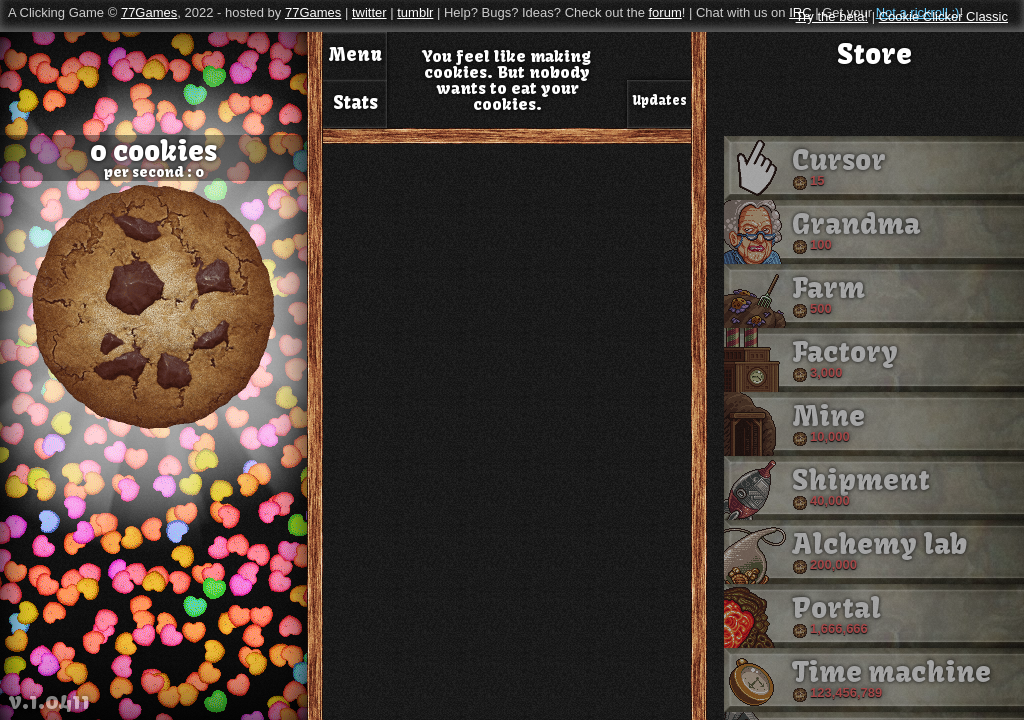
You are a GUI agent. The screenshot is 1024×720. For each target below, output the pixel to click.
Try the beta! (832, 16)
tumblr (415, 12)
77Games (149, 12)
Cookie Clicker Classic (943, 16)
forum (664, 12)
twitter (369, 12)
